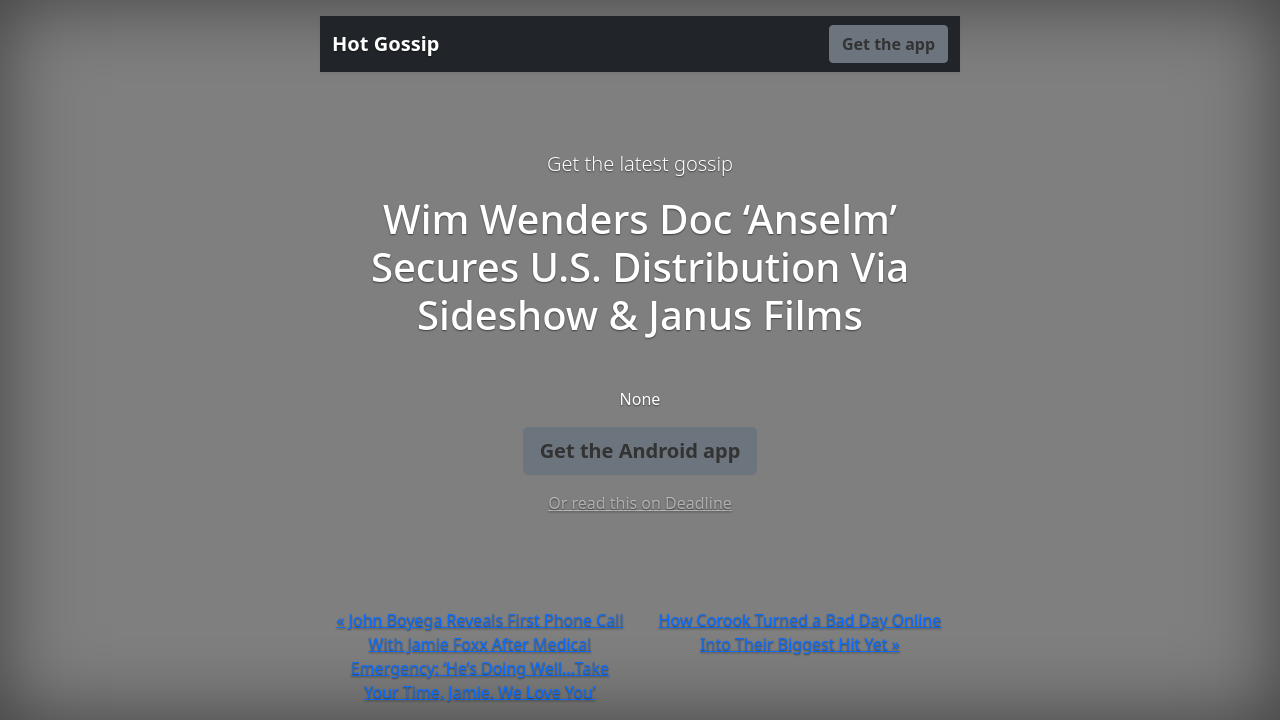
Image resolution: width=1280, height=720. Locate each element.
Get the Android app (640, 450)
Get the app (888, 44)
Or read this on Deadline (640, 503)
